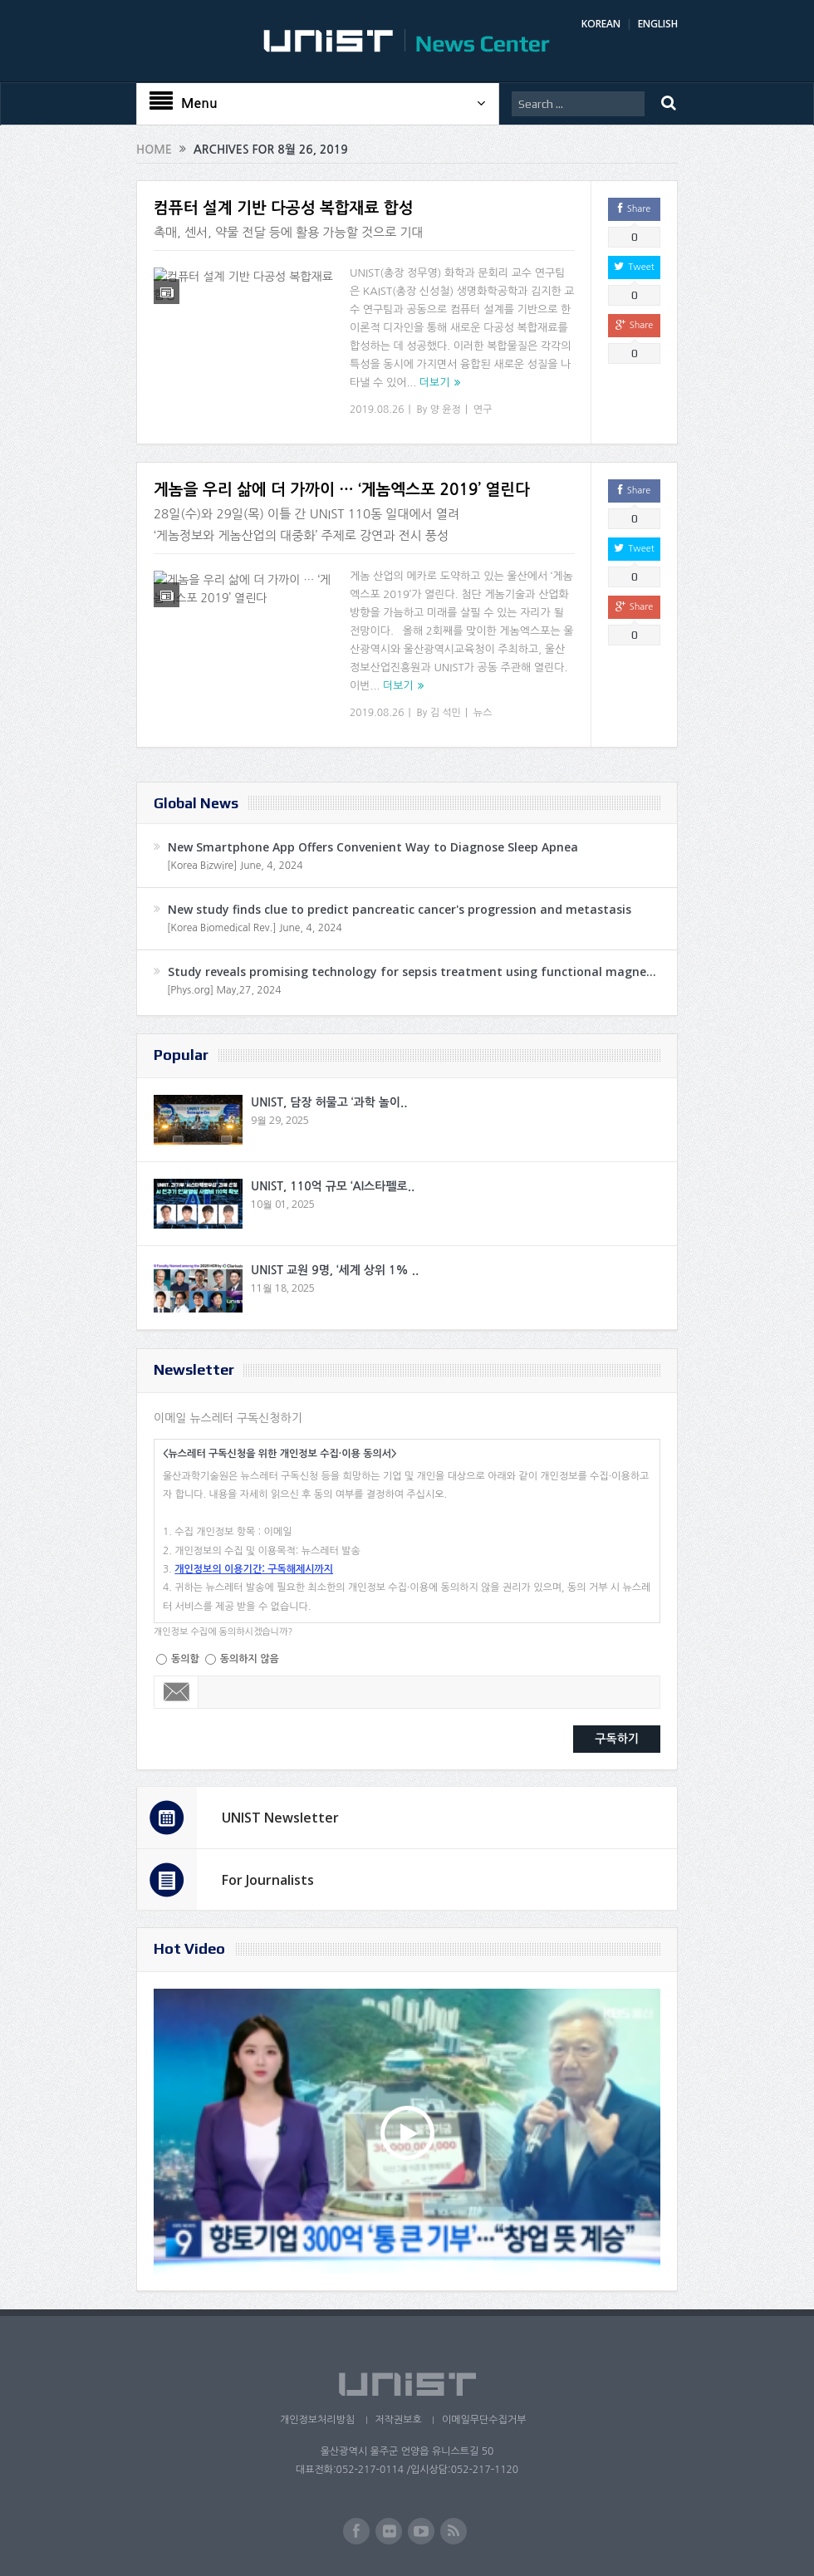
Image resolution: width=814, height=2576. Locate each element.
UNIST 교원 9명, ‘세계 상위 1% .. (335, 1270)
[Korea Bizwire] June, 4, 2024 (235, 866)
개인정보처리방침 (316, 2420)
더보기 (434, 382)
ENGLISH (658, 24)
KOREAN (600, 24)
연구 (483, 410)
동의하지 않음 (249, 1659)
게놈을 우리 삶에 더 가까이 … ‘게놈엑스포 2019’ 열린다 (342, 490)
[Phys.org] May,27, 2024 (224, 990)
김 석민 (445, 713)
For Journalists (268, 1880)
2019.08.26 (377, 410)
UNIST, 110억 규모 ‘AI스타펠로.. (332, 1186)
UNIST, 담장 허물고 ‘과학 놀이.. (329, 1102)
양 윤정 (445, 410)
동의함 (185, 1659)
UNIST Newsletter (280, 1817)
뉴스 (483, 713)
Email (176, 1692)
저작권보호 (398, 2420)
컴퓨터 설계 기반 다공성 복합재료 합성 (283, 208)
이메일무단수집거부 (484, 2420)
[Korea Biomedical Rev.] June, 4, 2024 (254, 928)
